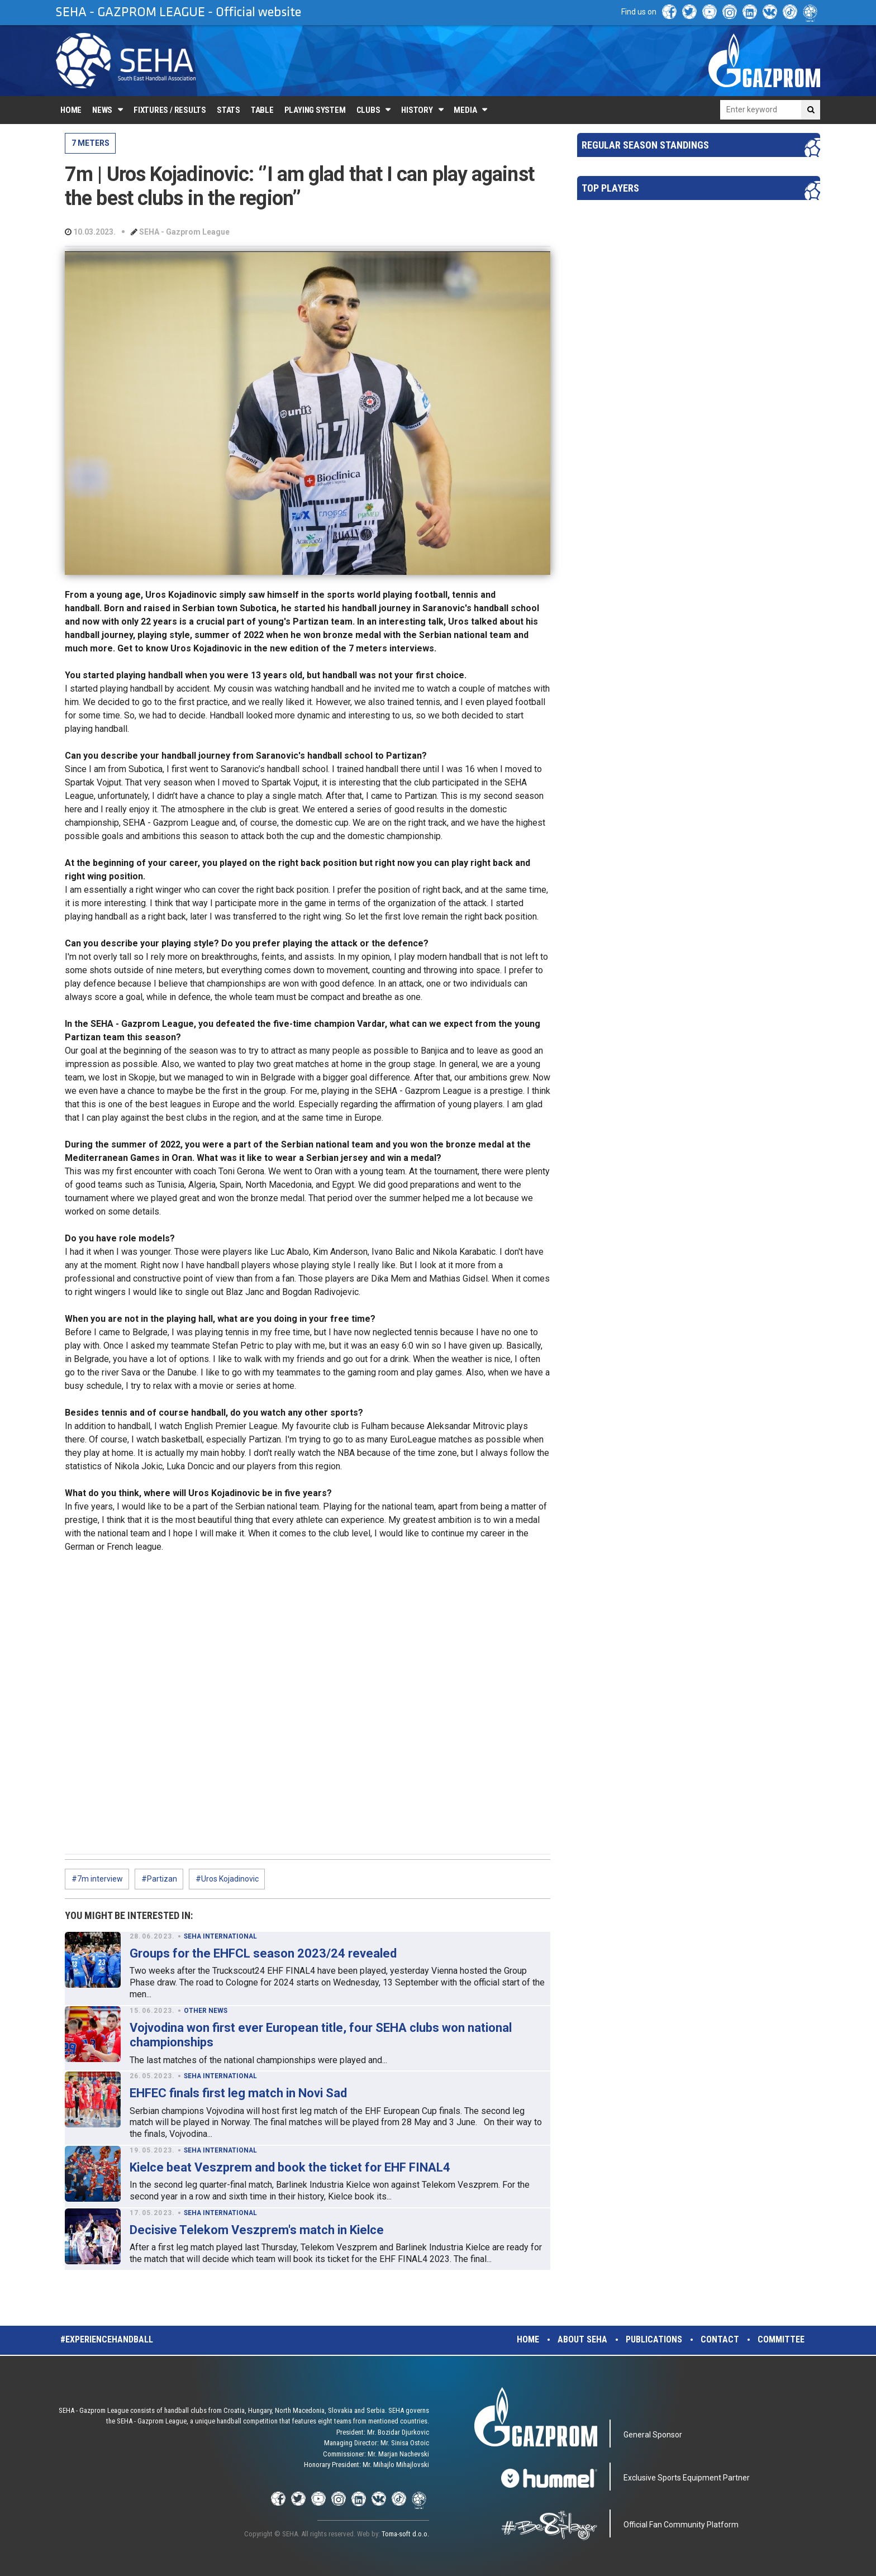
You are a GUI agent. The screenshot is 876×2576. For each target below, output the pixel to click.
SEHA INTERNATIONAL (220, 1936)
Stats (228, 110)
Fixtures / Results (170, 110)
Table (262, 110)
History (416, 110)
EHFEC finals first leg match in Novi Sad (238, 2093)
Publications (654, 2339)
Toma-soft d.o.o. (405, 2534)
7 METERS (91, 143)
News (102, 110)
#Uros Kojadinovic (227, 1878)
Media (465, 110)
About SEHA (582, 2339)
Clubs (368, 110)
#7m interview (97, 1878)
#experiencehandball (106, 2339)
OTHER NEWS (205, 2011)
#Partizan (159, 1878)
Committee (781, 2339)
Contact (720, 2339)
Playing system (315, 110)
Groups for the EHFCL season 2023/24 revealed (263, 1953)
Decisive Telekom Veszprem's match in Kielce (257, 2230)
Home (71, 110)
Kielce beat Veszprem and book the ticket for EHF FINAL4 (290, 2167)
